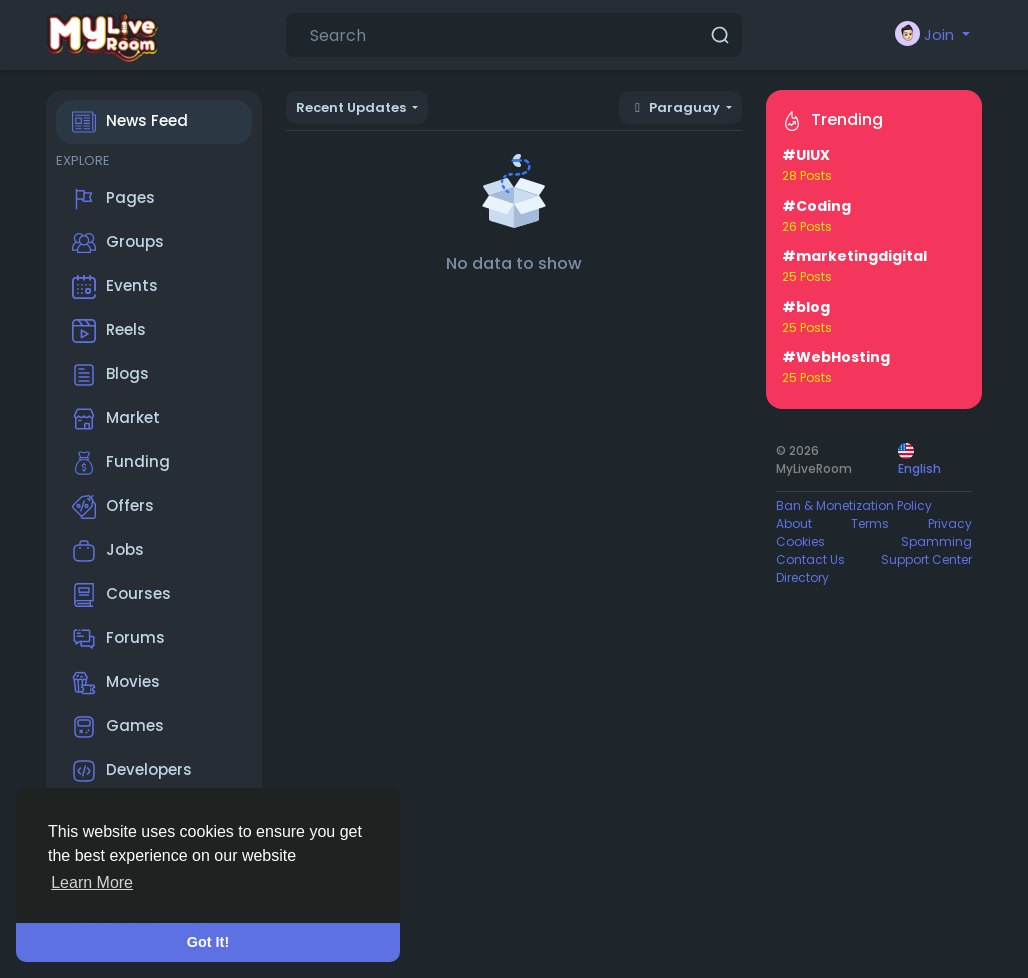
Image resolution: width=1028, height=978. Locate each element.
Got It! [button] (208, 942)
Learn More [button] (92, 882)
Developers (132, 771)
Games (118, 727)
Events (115, 287)
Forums (118, 639)
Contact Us (810, 559)
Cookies (800, 541)
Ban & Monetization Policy (854, 505)
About (794, 523)
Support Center (926, 559)
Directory (802, 577)
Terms (870, 523)
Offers (113, 507)
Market (116, 419)
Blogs (110, 375)
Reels (109, 331)
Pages (113, 199)
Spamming (936, 541)
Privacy (950, 523)
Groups (118, 243)
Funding (121, 463)
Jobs (108, 551)
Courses (121, 595)
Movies (116, 683)
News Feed (130, 122)
